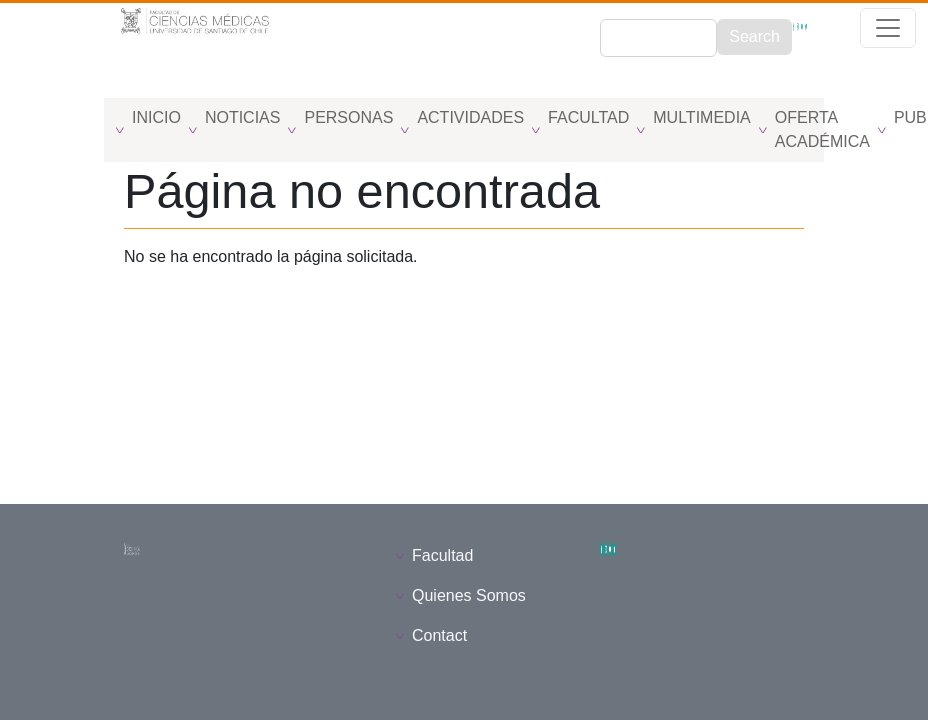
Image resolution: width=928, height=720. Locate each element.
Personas (348, 117)
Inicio (156, 117)
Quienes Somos (469, 595)
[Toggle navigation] (12, 86)
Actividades (470, 117)
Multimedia (701, 117)
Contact (439, 635)
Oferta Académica (822, 129)
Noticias (243, 117)
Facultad (588, 117)
